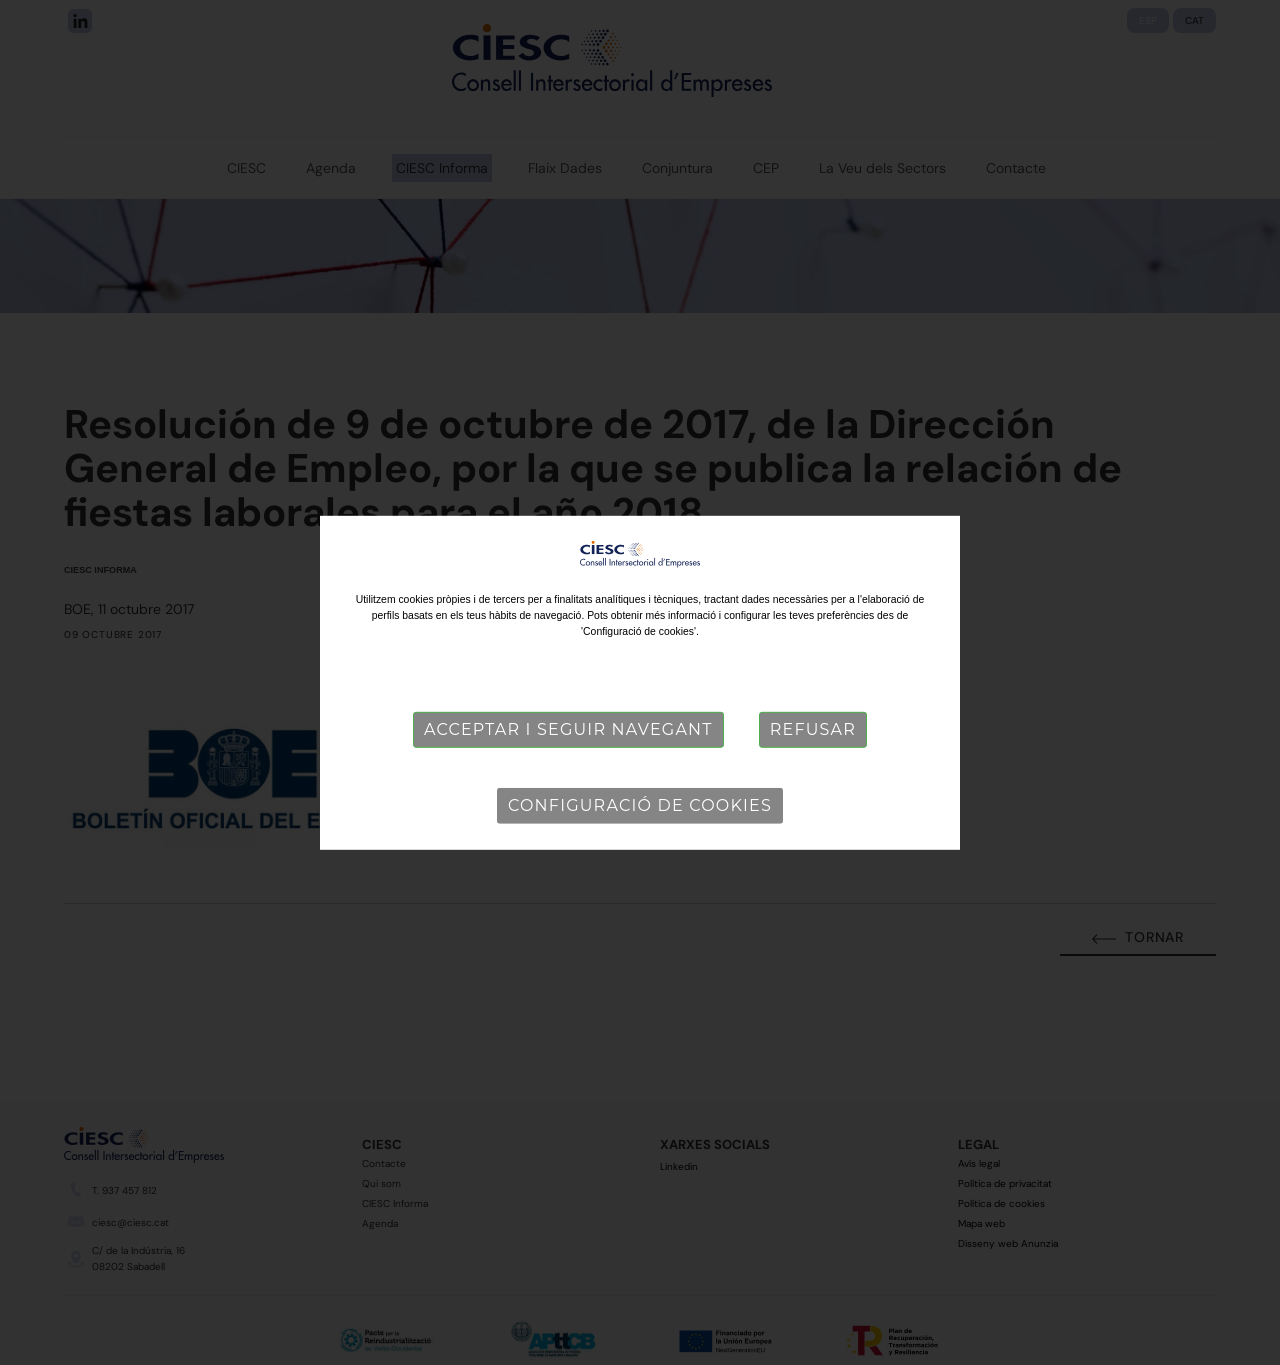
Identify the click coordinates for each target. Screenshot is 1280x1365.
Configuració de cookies (640, 805)
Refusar (813, 729)
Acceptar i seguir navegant (568, 729)
